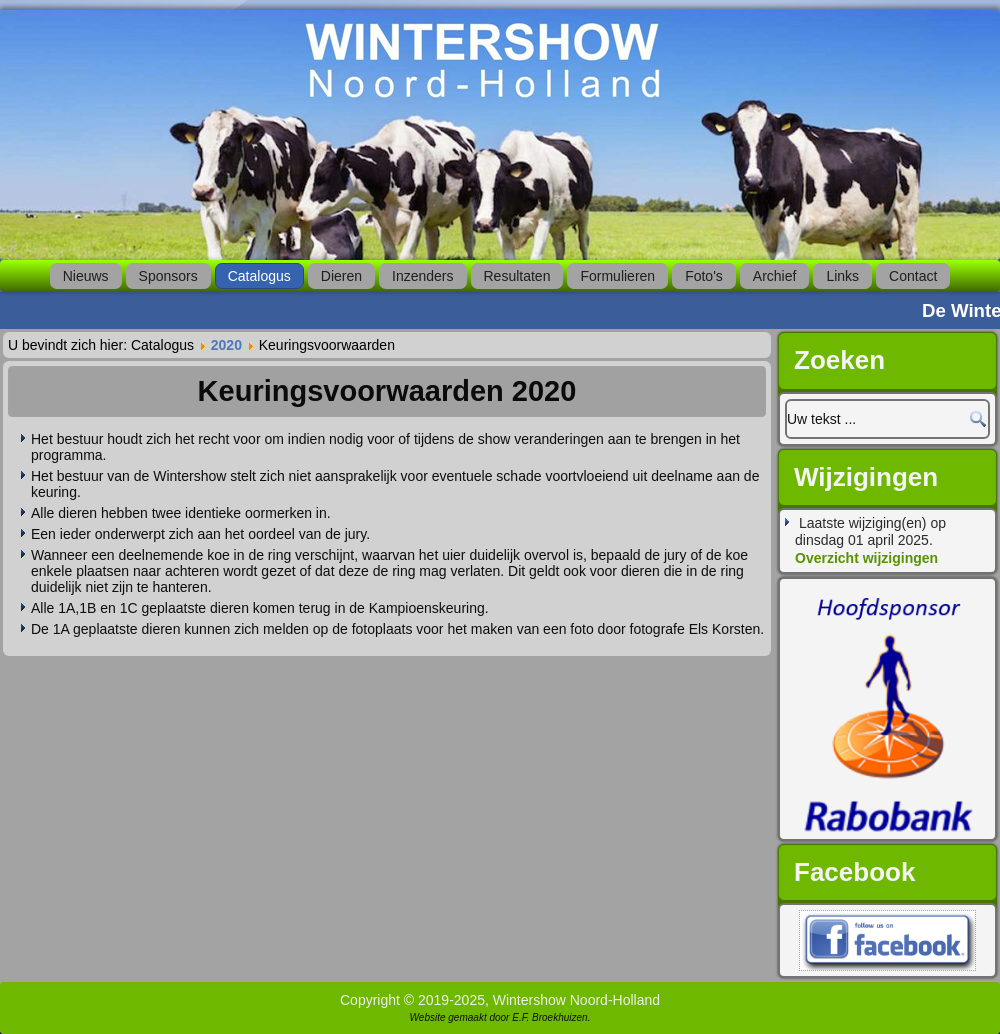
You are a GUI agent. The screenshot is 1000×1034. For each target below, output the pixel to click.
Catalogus (259, 276)
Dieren (341, 276)
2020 (226, 345)
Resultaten (517, 276)
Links (842, 276)
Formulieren (617, 276)
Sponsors (168, 276)
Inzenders (422, 276)
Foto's (704, 276)
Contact (913, 276)
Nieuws (86, 276)
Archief (775, 276)
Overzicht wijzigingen (866, 558)
